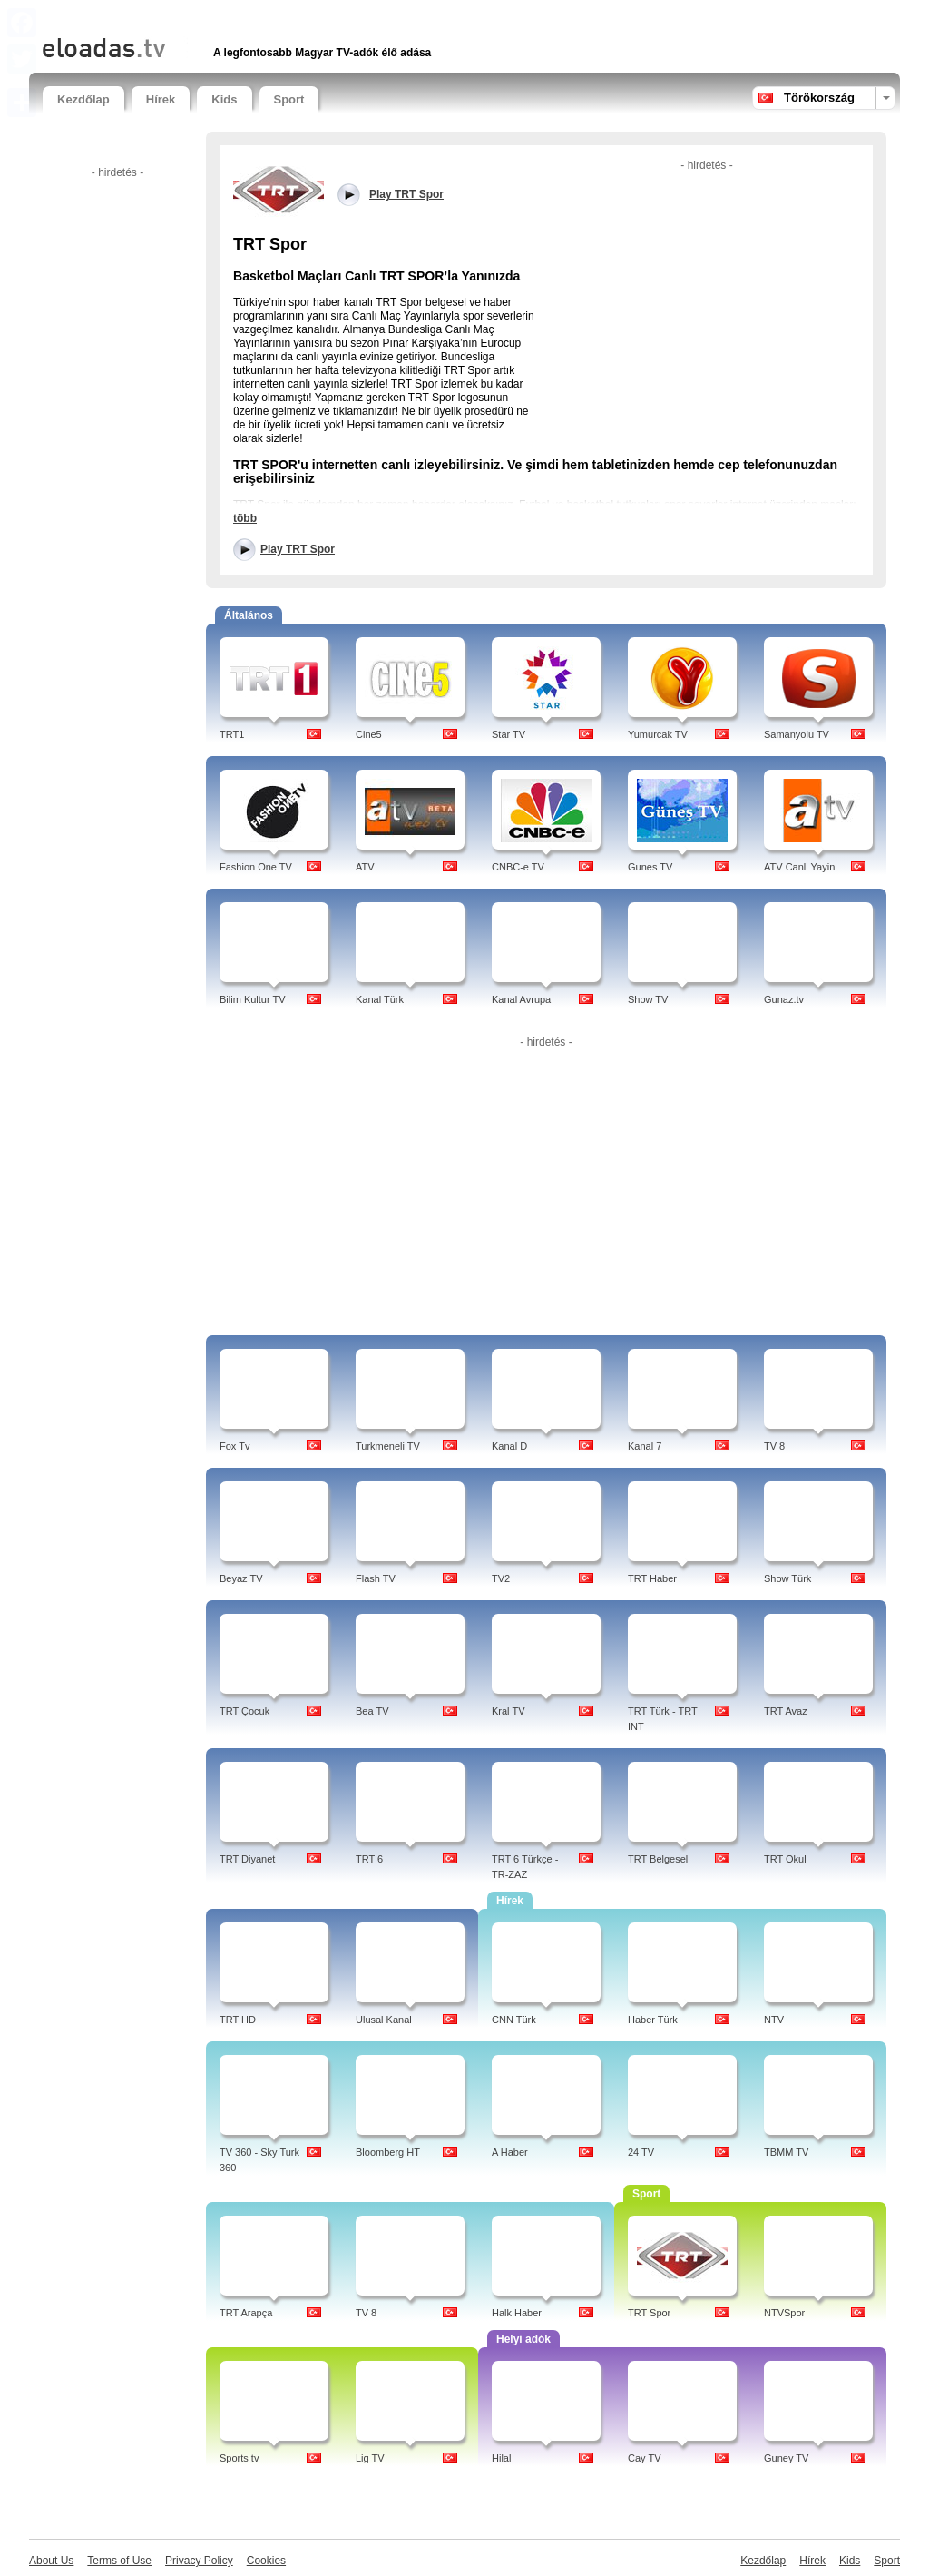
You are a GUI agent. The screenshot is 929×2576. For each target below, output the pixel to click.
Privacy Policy (199, 2560)
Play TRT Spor (297, 549)
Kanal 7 (644, 1445)
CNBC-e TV (518, 866)
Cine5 (369, 734)
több (245, 518)
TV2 (501, 1578)
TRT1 (232, 734)
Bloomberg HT (388, 2152)
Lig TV (370, 2458)
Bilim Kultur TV (253, 999)
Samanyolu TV (796, 734)
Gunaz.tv (784, 999)
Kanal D (509, 1445)
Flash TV (376, 1578)
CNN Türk (514, 2019)
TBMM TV (786, 2152)
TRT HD (238, 2019)
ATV (365, 866)
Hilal (501, 2458)
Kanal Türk (380, 999)
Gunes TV (650, 866)
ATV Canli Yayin (799, 866)
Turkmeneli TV (388, 1445)
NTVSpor (784, 2312)
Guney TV (786, 2458)
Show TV (648, 999)
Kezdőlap (83, 99)
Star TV (508, 734)
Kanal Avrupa (521, 999)
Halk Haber (517, 2312)
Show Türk (787, 1578)
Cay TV (644, 2458)
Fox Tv (234, 1445)
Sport (289, 99)
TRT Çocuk (244, 1711)
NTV (774, 2019)
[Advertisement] (255, 16)
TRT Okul (785, 1858)
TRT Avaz (785, 1711)
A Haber (510, 2152)
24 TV (641, 2152)
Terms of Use (119, 2560)
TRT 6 (369, 1858)
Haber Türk (653, 2019)
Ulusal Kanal (384, 2019)
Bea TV (372, 1711)
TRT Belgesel (658, 1858)
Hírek (161, 99)
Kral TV (508, 1711)
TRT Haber (652, 1578)
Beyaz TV (241, 1578)
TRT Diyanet (247, 1858)
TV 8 (774, 1445)
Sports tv (239, 2458)
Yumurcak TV (658, 734)
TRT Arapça (246, 2312)
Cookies (266, 2560)
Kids (224, 99)
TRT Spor (649, 2312)
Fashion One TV (256, 866)
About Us (51, 2560)
